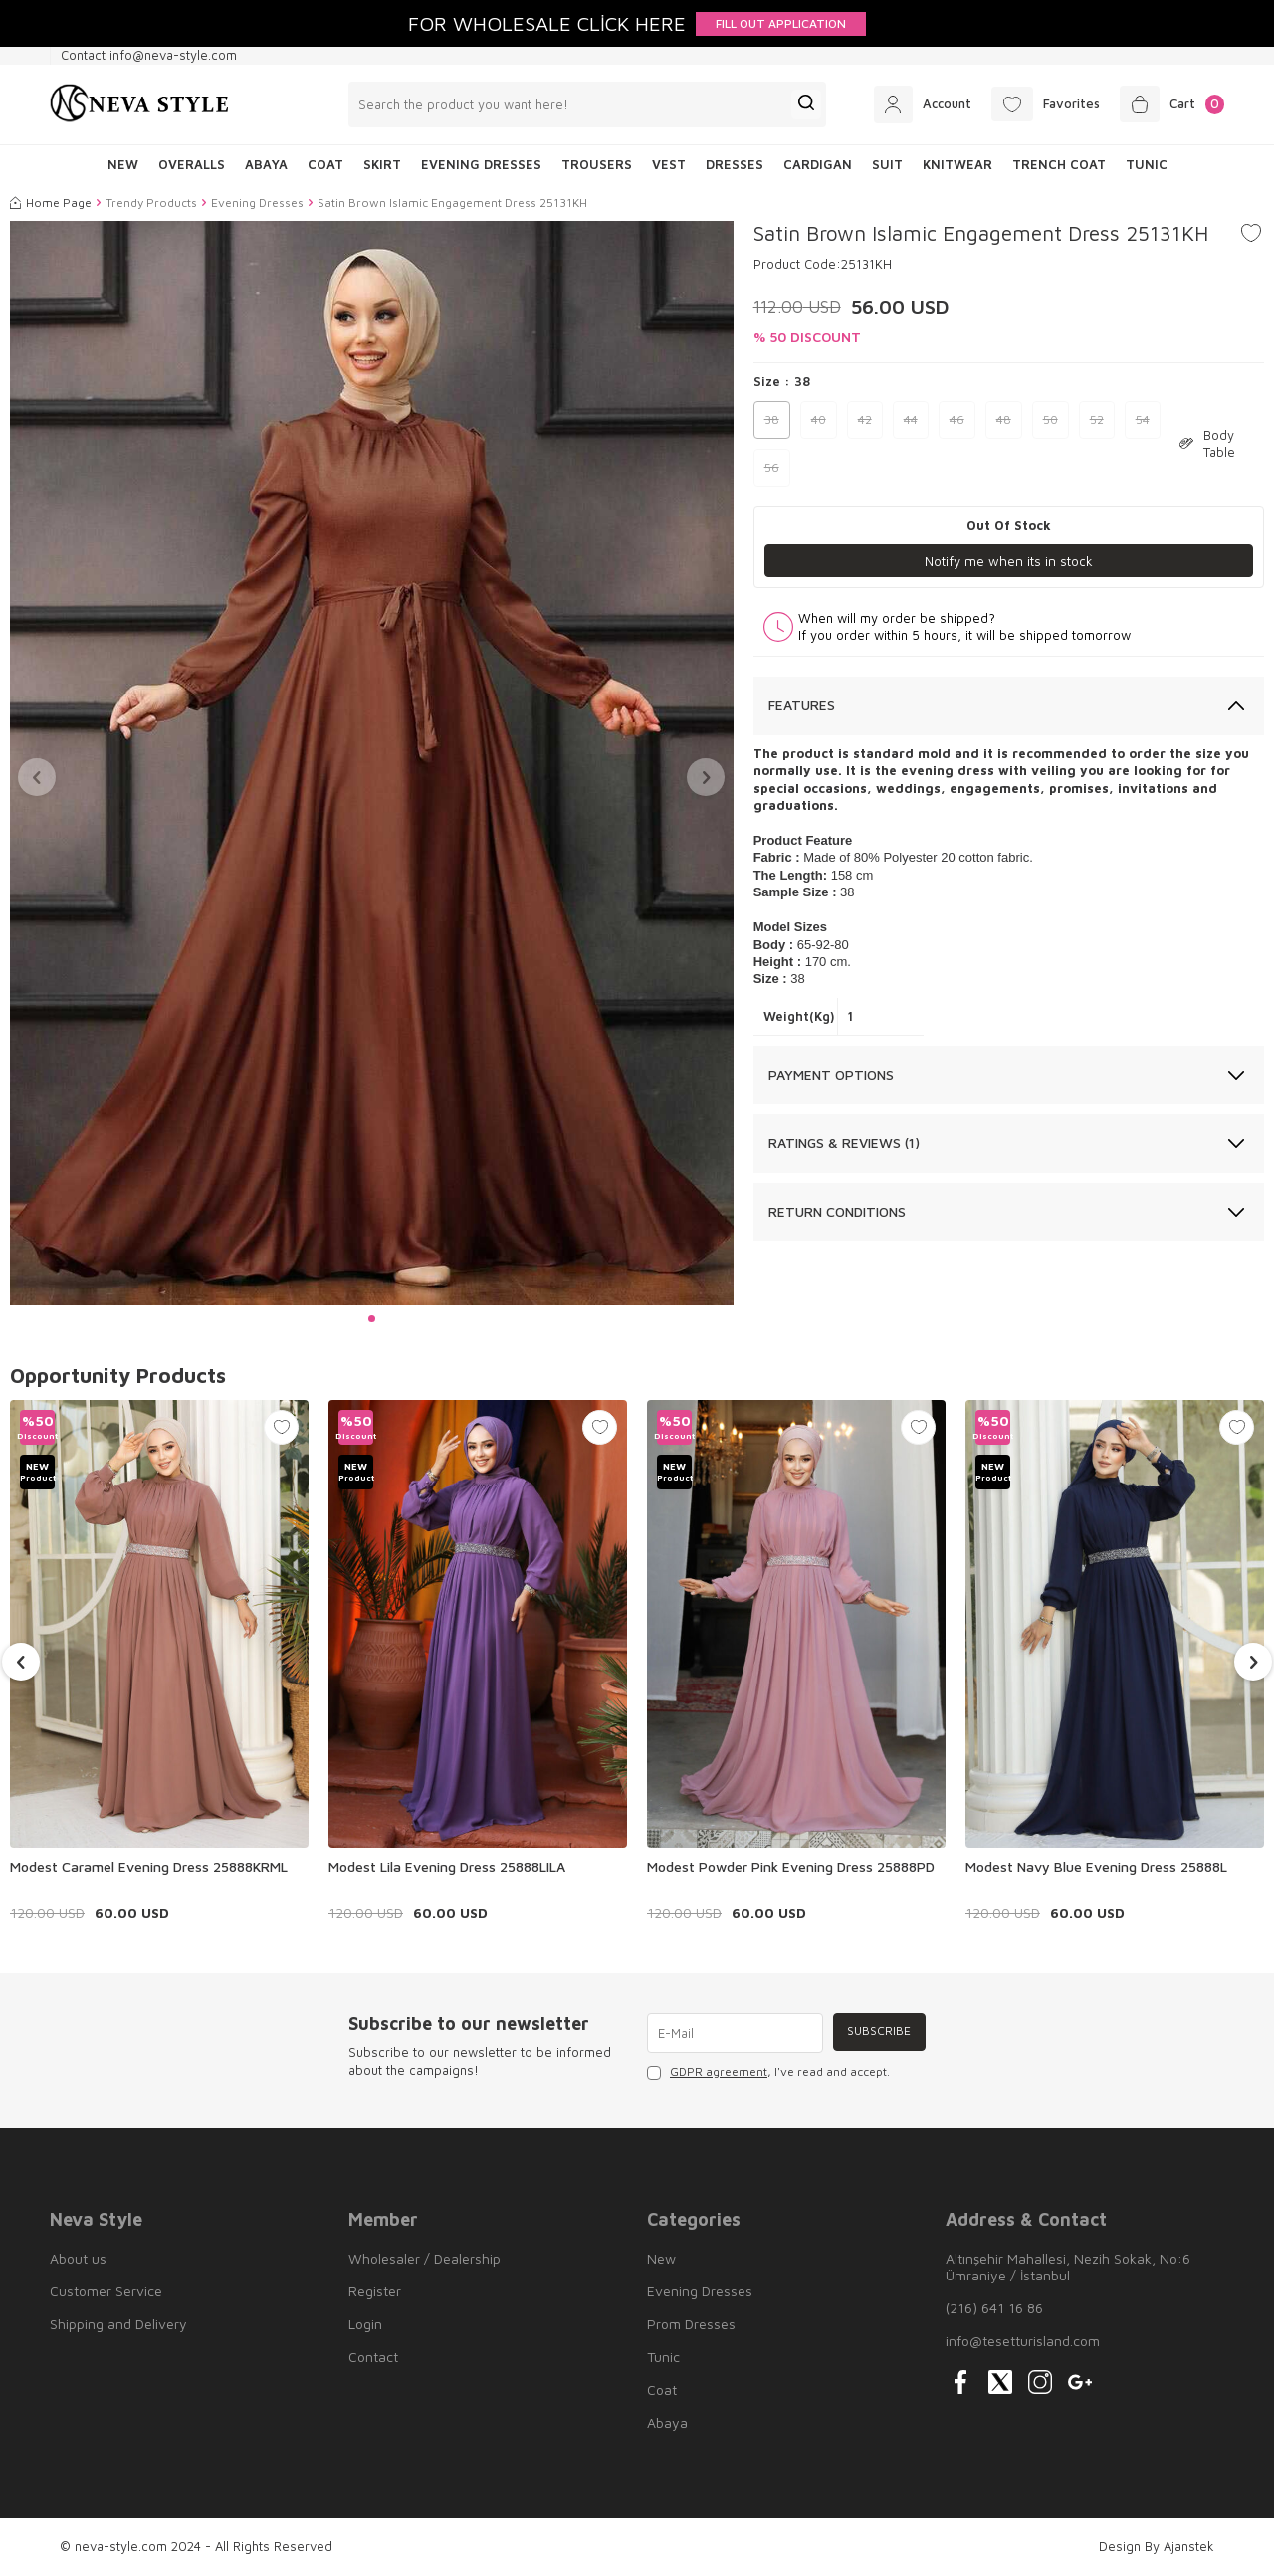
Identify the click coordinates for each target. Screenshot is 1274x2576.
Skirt (382, 164)
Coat (325, 164)
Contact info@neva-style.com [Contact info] (149, 55)
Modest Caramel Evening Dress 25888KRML (149, 1866)
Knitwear (957, 164)
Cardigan (817, 164)
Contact (373, 2356)
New (661, 2258)
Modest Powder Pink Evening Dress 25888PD (791, 1866)
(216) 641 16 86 (994, 2307)
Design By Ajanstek (1156, 2546)
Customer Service (106, 2290)
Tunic (1147, 164)
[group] (372, 763)
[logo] (139, 104)
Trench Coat (1059, 164)
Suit (887, 164)
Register (374, 2290)
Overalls (191, 164)
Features (801, 705)
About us (78, 2258)
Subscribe (877, 2032)
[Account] (902, 104)
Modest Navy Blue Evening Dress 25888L (1096, 1866)
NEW (122, 164)
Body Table (1207, 443)
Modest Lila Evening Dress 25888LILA (446, 1866)
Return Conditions (837, 1211)
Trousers (596, 164)
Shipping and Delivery (118, 2323)
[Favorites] (1033, 104)
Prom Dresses (691, 2323)
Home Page (51, 202)
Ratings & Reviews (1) (844, 1143)
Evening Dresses (481, 164)
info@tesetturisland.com (1023, 2340)
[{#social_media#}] (960, 2382)
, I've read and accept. (768, 2072)
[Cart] (1168, 104)
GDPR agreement (718, 2071)
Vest (669, 164)
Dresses (734, 164)
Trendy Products (151, 202)
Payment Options (831, 1075)
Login (365, 2323)
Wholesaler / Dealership (424, 2258)
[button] (371, 1318)
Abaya (266, 164)
